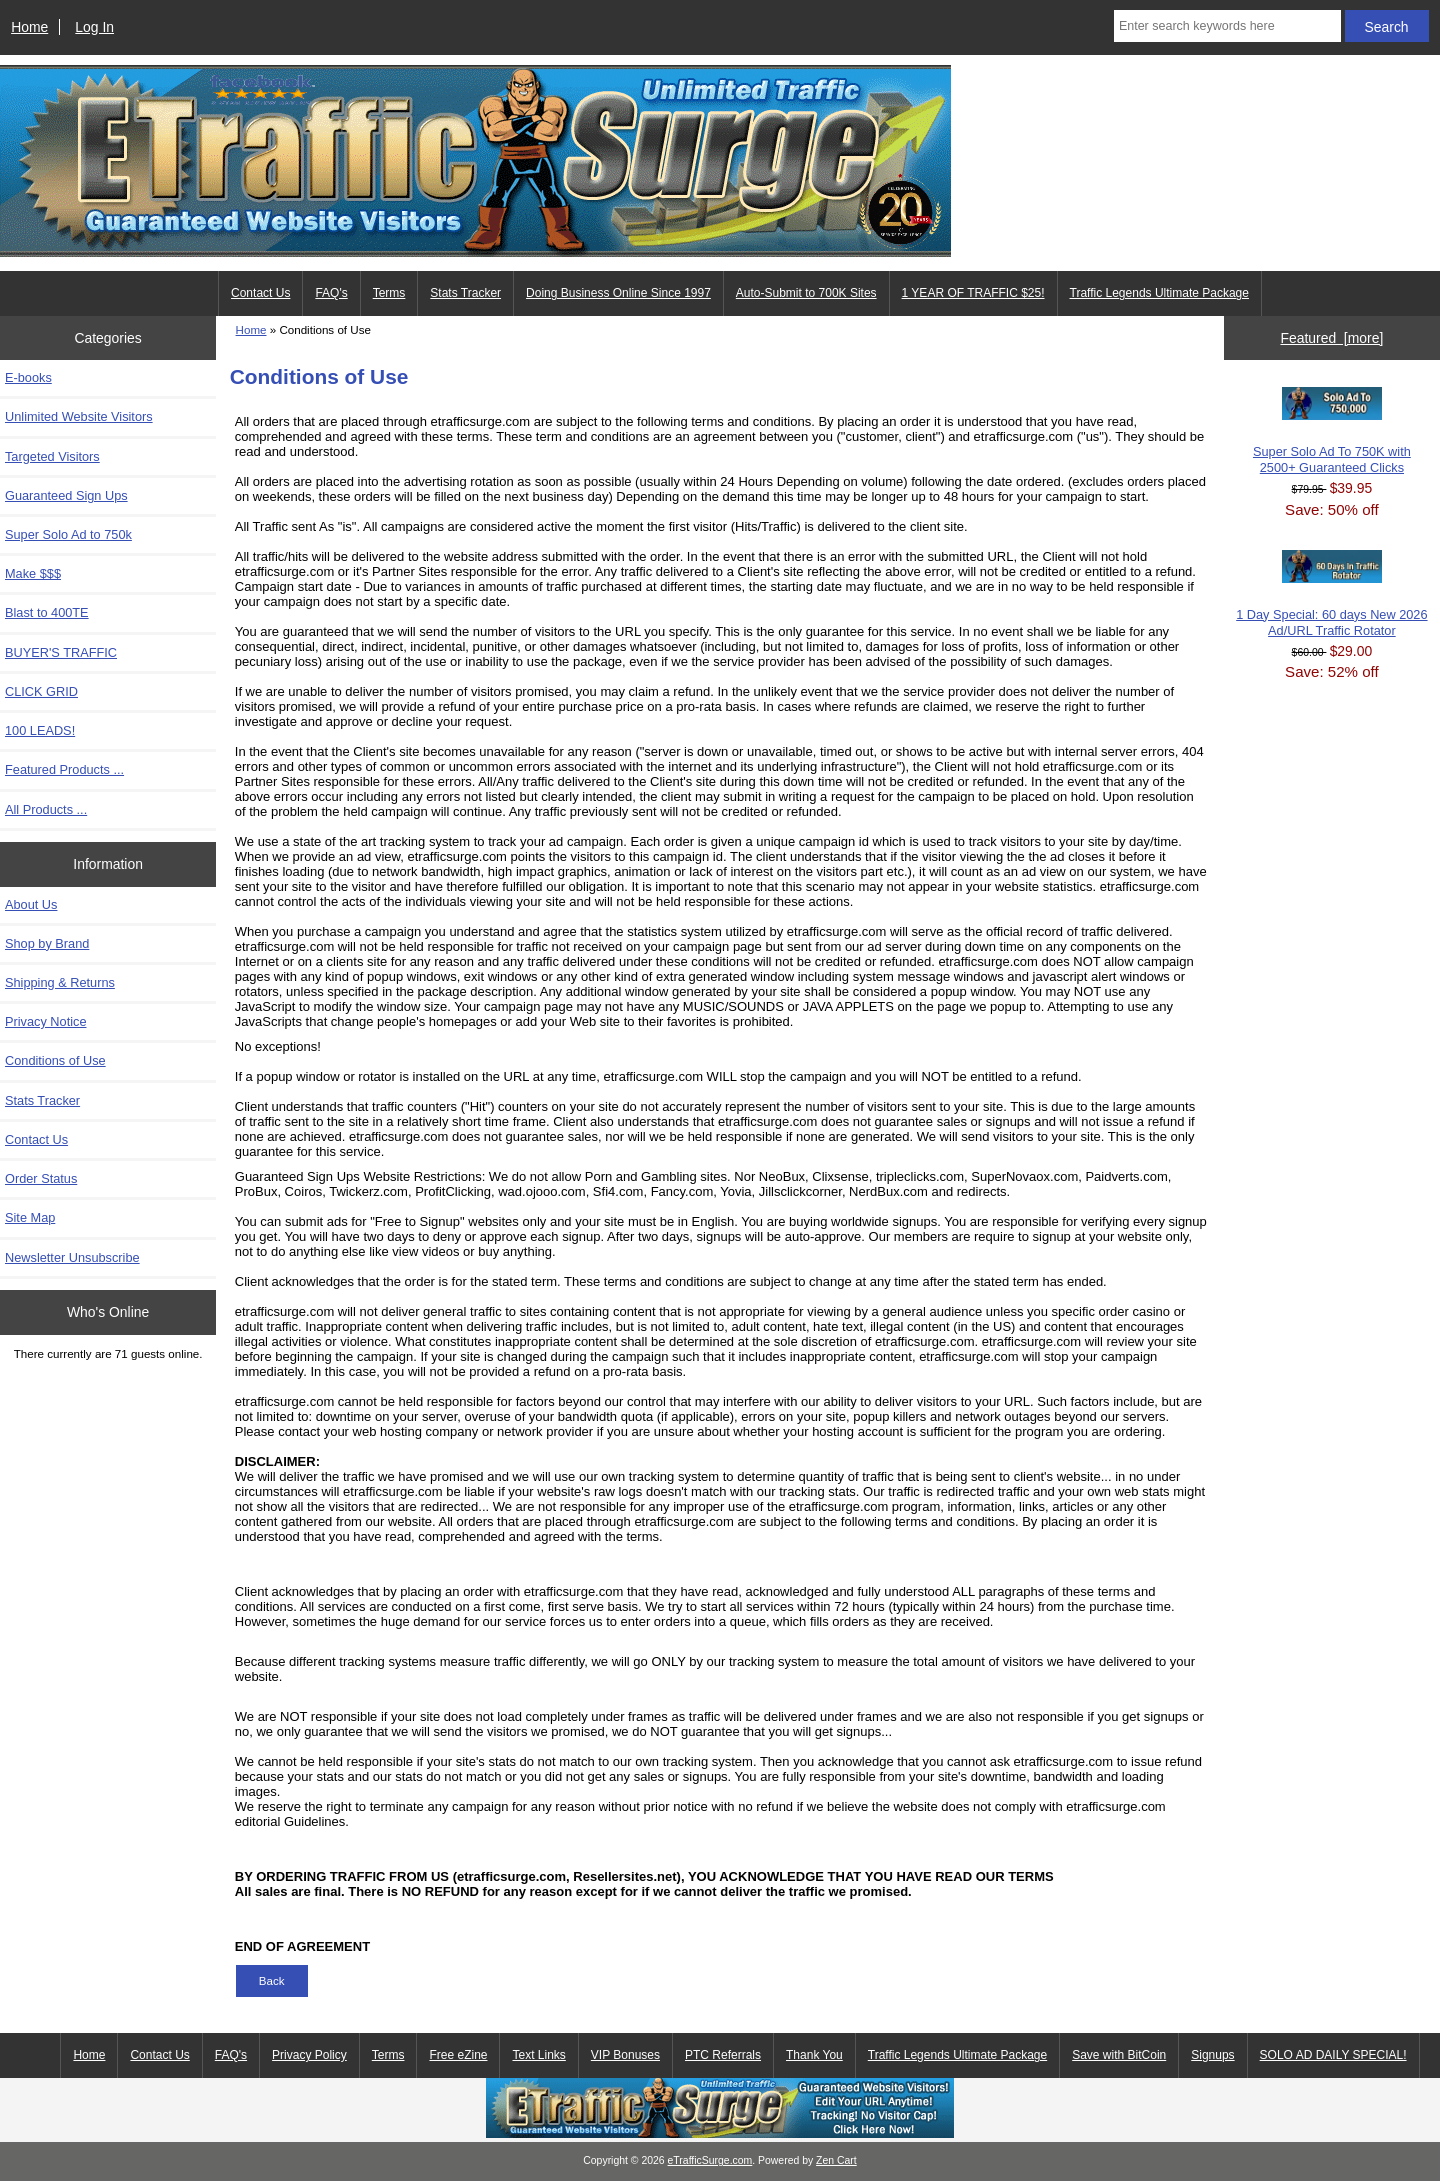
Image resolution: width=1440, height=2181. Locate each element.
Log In (94, 27)
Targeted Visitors (52, 456)
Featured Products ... (64, 769)
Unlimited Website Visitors (79, 416)
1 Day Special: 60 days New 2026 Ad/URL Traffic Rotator (1331, 594)
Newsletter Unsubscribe (72, 1257)
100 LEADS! (40, 730)
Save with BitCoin (1119, 2055)
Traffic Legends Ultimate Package (1159, 293)
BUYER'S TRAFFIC (61, 652)
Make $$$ (33, 573)
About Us (31, 904)
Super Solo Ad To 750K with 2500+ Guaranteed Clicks (1332, 431)
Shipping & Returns (60, 982)
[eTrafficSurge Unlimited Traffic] (720, 2133)
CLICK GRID (41, 691)
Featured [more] (1331, 338)
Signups (1212, 2055)
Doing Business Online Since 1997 (618, 293)
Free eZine (458, 2055)
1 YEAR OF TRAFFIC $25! (973, 293)
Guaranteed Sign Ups (66, 495)
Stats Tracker (465, 293)
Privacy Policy (309, 2055)
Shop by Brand (47, 943)
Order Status (41, 1178)
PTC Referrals (723, 2055)
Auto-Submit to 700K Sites (806, 293)
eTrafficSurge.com (710, 2160)
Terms (389, 293)
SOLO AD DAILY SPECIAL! (1333, 2055)
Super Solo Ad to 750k (68, 534)
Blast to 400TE (47, 612)
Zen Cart (836, 2160)
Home (29, 27)
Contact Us (260, 293)
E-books (28, 377)
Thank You (814, 2055)
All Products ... (46, 809)
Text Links (538, 2055)
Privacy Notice (45, 1021)
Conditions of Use (55, 1060)
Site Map (30, 1217)
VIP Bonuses (625, 2055)
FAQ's (331, 293)
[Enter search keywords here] (1227, 26)
